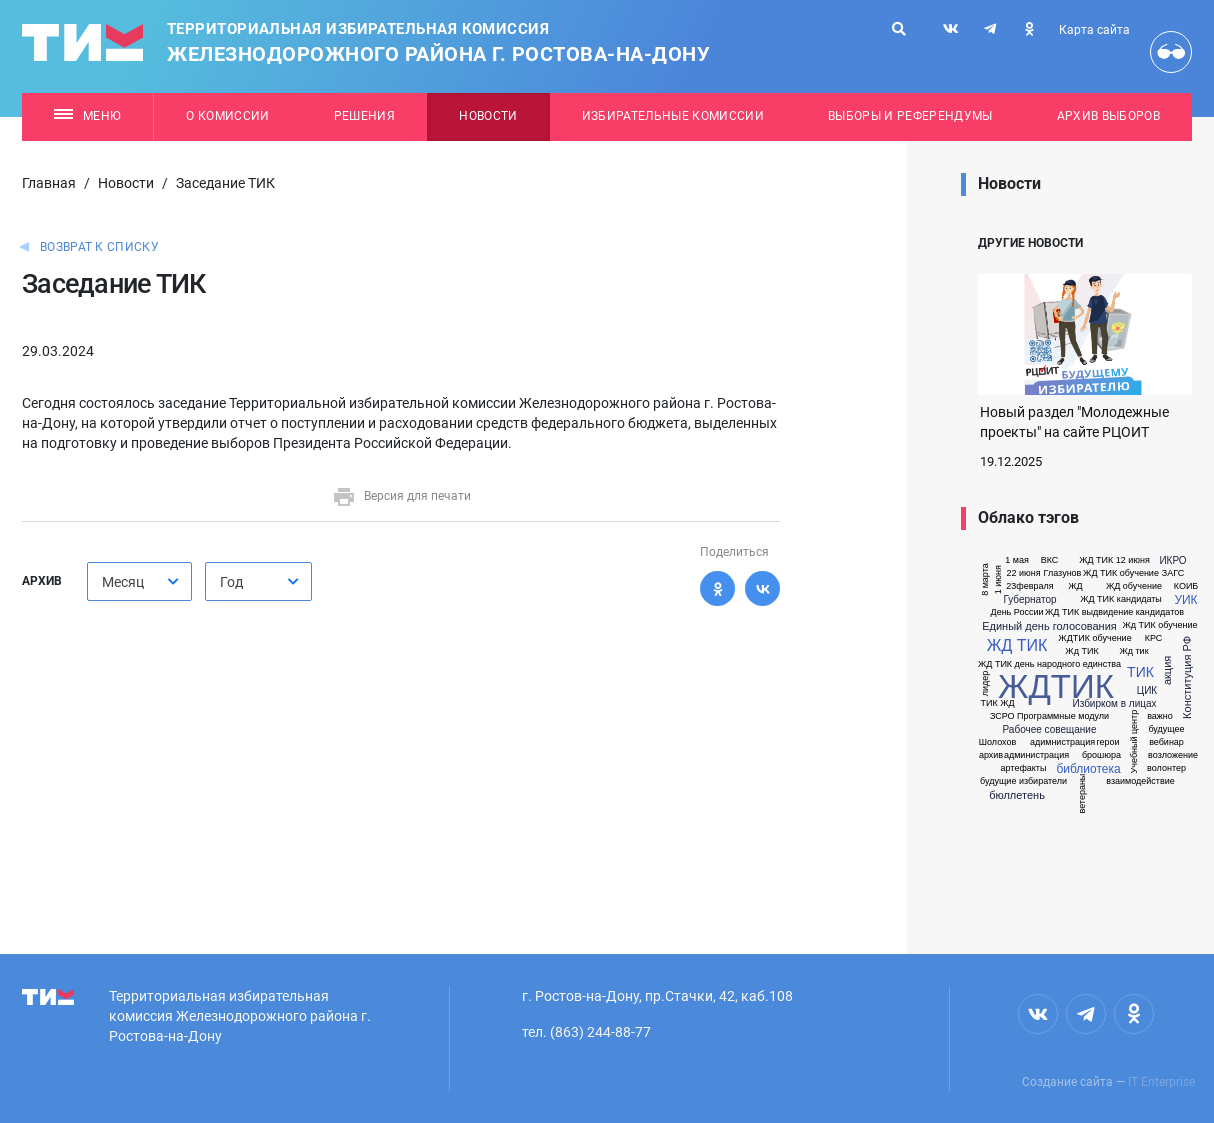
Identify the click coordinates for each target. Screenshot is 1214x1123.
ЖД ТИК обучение (1121, 573)
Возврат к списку (99, 247)
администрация (1036, 755)
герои (1107, 742)
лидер (985, 684)
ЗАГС (1173, 573)
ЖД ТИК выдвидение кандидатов (1114, 612)
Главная (49, 183)
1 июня (998, 579)
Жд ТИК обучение (1160, 625)
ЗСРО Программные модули (1049, 716)
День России (1017, 612)
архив (991, 755)
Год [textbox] (231, 582)
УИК (1185, 600)
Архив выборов (1108, 116)
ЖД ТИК (1017, 646)
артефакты (1024, 768)
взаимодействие (1140, 781)
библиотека (1088, 769)
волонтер (1166, 768)
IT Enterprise (1161, 1082)
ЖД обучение (1134, 586)
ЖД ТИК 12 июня (1114, 560)
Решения (364, 116)
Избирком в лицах (1114, 704)
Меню (87, 116)
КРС (1154, 638)
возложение (1173, 755)
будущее (1166, 729)
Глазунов (1063, 573)
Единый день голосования (1049, 626)
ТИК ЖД (997, 703)
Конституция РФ (1187, 677)
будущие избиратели (1023, 781)
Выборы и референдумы (910, 116)
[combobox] (139, 581)
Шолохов (997, 742)
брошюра (1101, 755)
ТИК (1140, 672)
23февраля (1029, 586)
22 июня (1023, 573)
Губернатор (1029, 600)
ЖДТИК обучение (1094, 638)
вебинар (1166, 742)
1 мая (1017, 560)
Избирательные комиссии (673, 116)
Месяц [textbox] (123, 582)
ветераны (1082, 794)
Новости (488, 116)
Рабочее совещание (1050, 730)
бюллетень (1017, 795)
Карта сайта (1094, 30)
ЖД (1075, 586)
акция (1167, 670)
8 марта (985, 579)
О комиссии (227, 116)
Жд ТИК (1081, 651)
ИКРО (1172, 561)
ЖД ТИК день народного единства (1049, 664)
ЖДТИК (1056, 686)
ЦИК (1147, 691)
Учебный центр (1134, 742)
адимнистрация (1062, 742)
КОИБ (1186, 586)
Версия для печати (401, 496)
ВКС (1050, 560)
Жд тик (1133, 651)
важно (1160, 716)
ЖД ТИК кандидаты (1121, 599)
